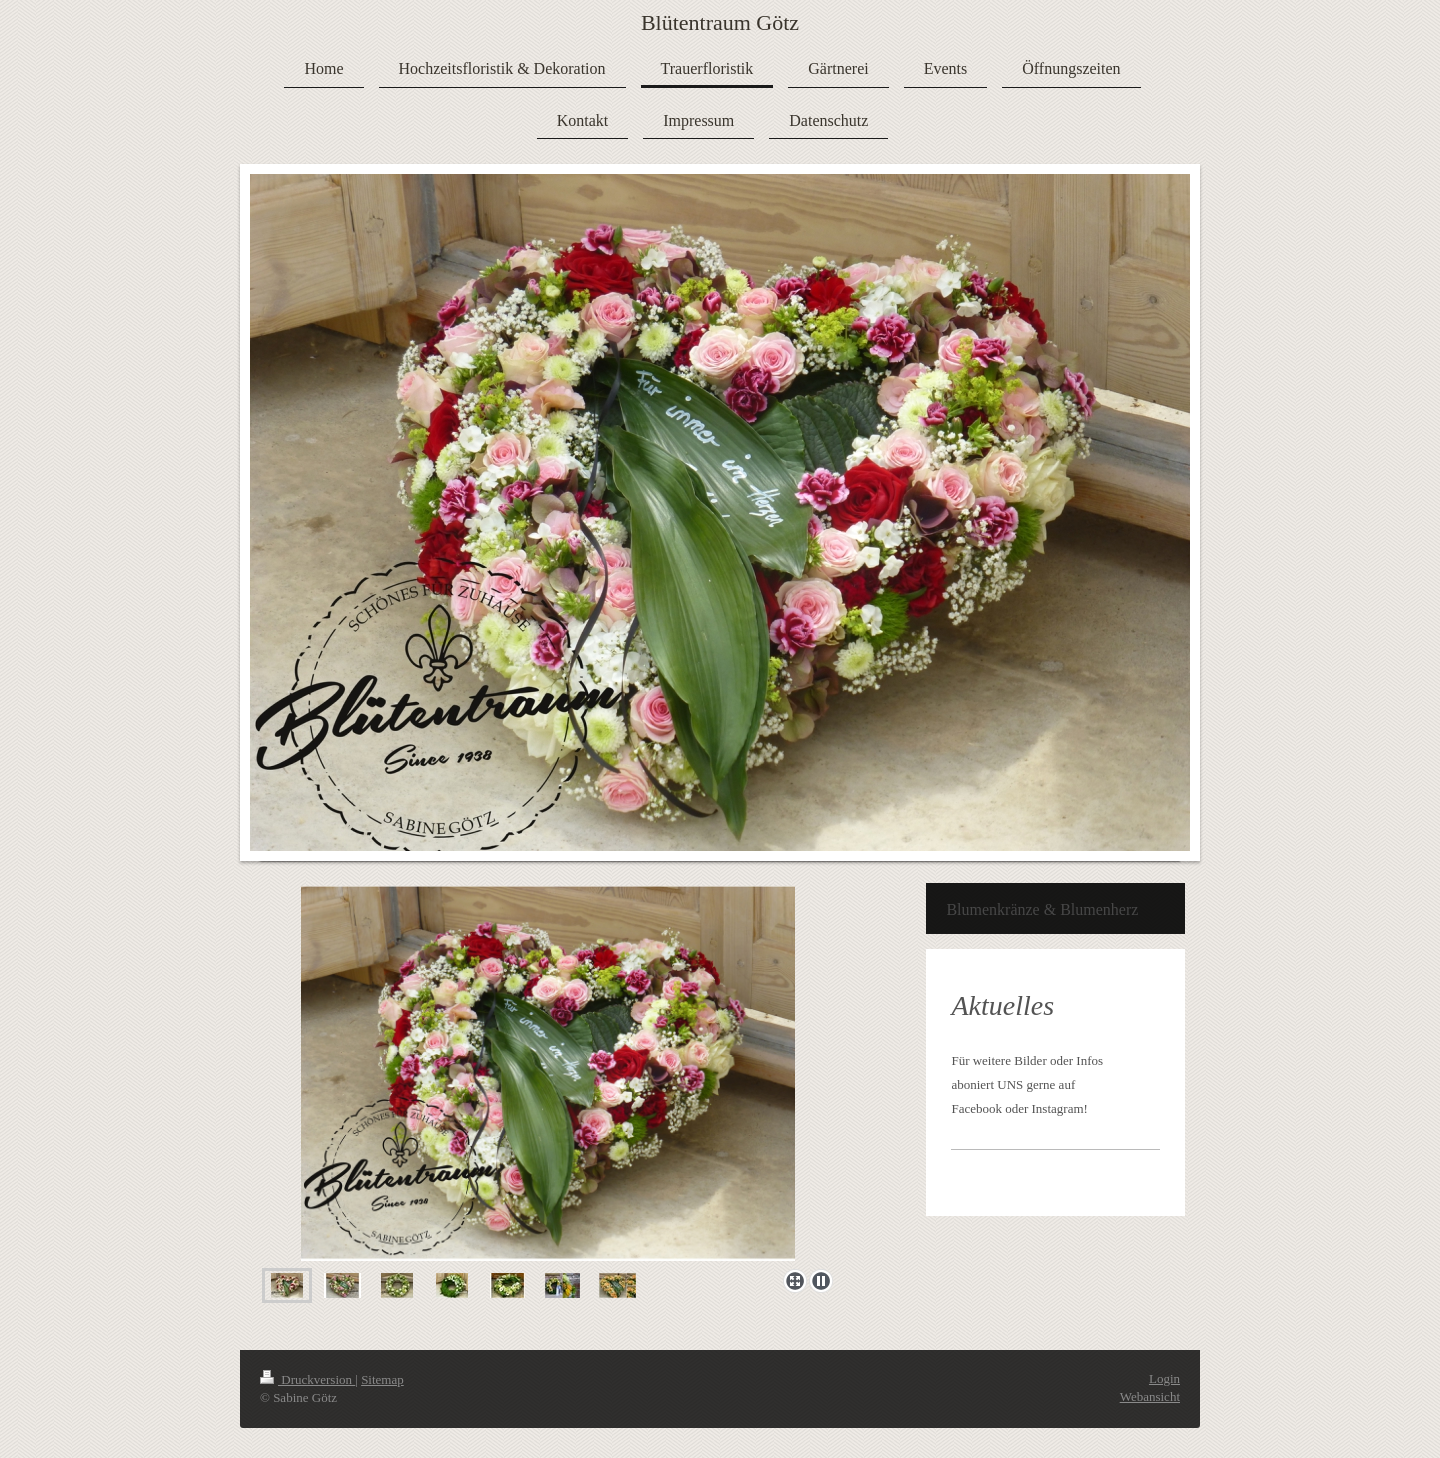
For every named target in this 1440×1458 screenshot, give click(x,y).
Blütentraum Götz (720, 22)
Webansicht (1150, 1396)
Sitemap (382, 1379)
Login (1164, 1378)
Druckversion (307, 1379)
